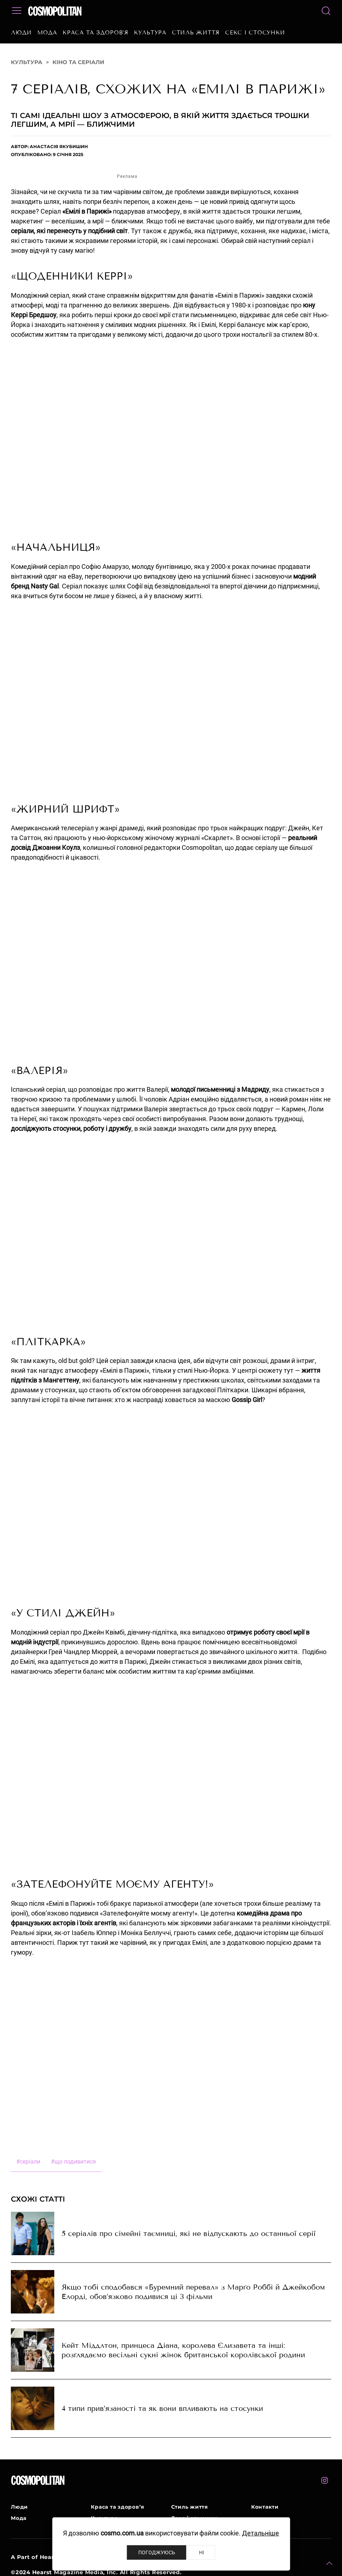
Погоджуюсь (156, 2552)
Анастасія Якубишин (59, 146)
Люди (21, 32)
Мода (47, 32)
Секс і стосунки (255, 32)
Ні (201, 2552)
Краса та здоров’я (95, 32)
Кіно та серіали (78, 62)
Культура (150, 32)
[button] (329, 2563)
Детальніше (260, 2533)
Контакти (265, 2507)
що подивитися (73, 2161)
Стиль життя (196, 32)
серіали (28, 2161)
